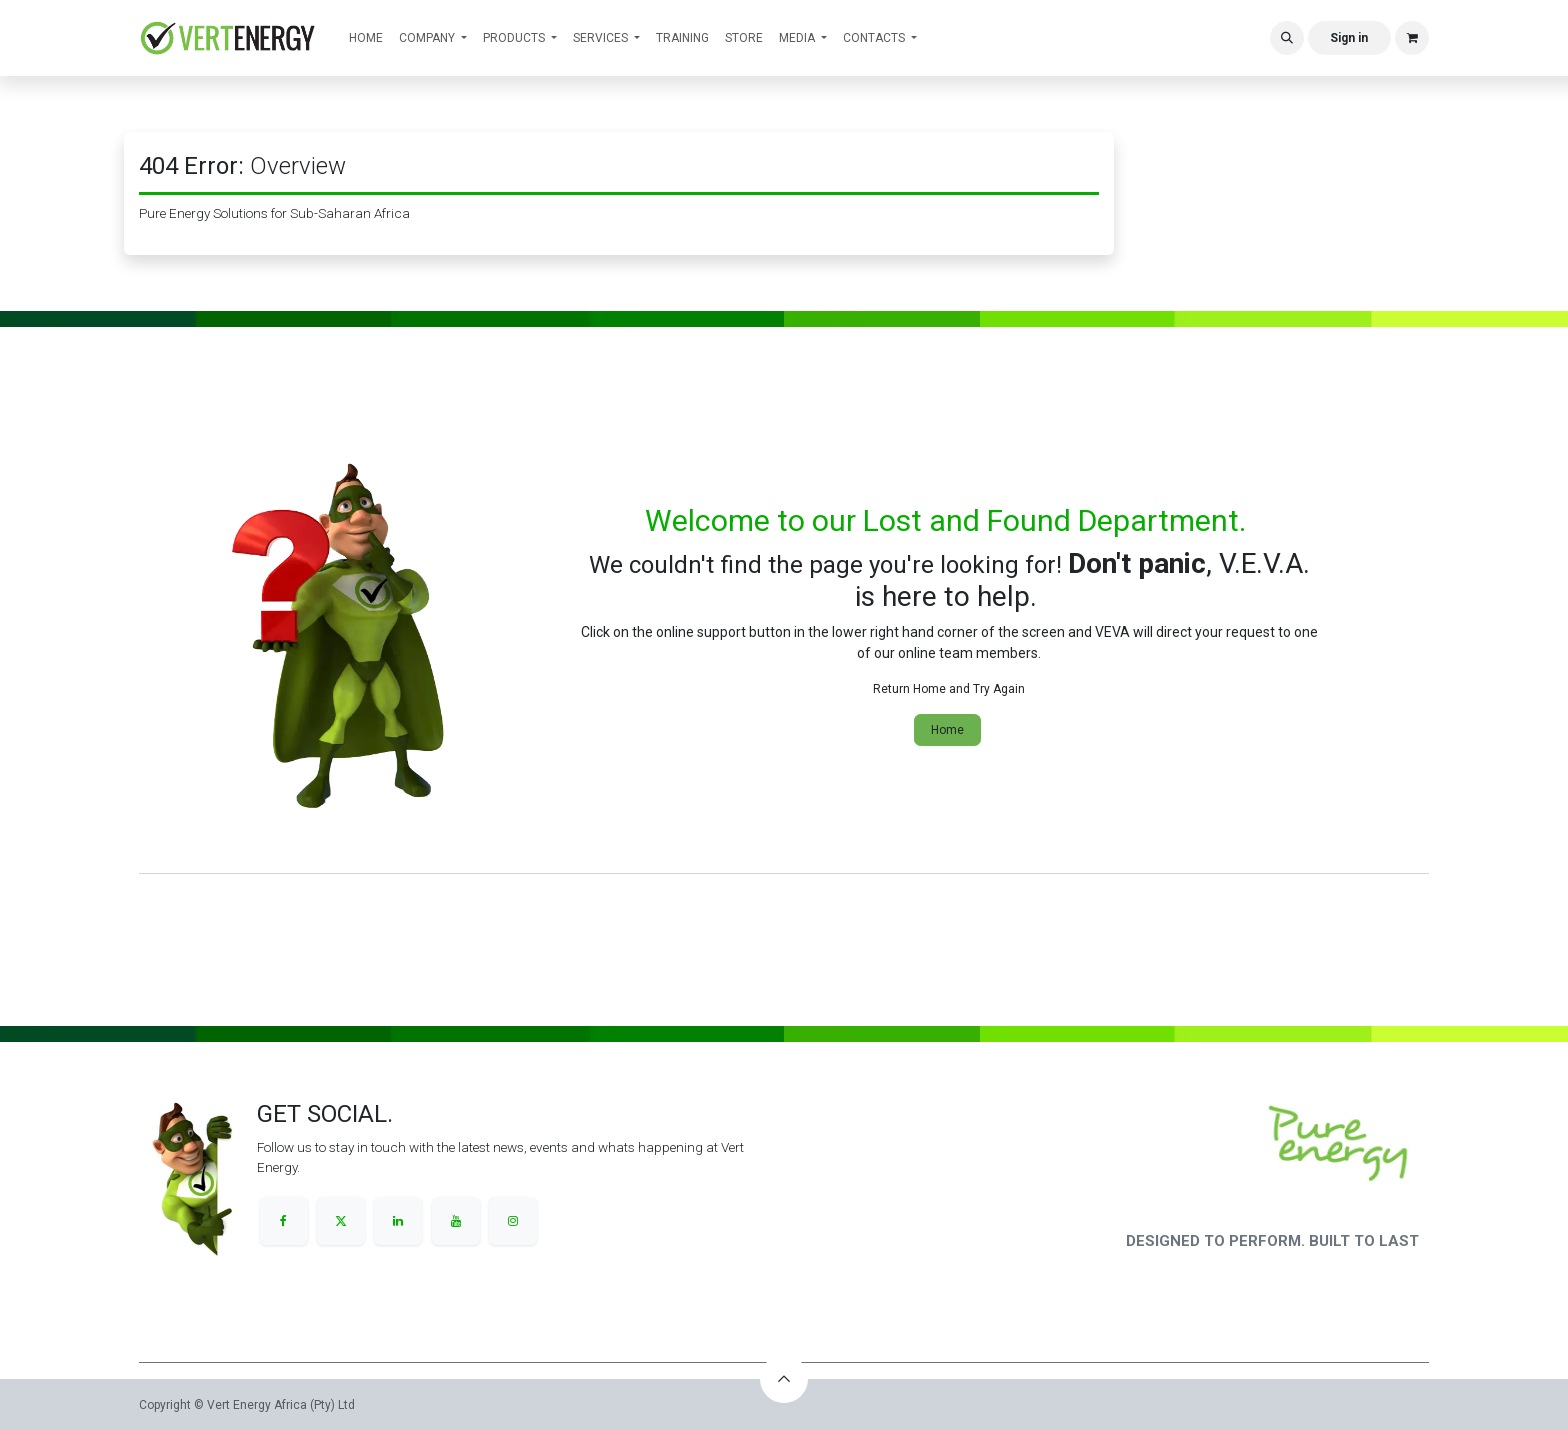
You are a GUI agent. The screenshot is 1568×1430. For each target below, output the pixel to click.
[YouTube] (456, 1221)
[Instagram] (513, 1221)
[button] (1287, 38)
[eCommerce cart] (1412, 38)
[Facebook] (284, 1221)
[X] (341, 1221)
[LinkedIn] (398, 1221)
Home (947, 730)
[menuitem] (366, 38)
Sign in (1349, 38)
